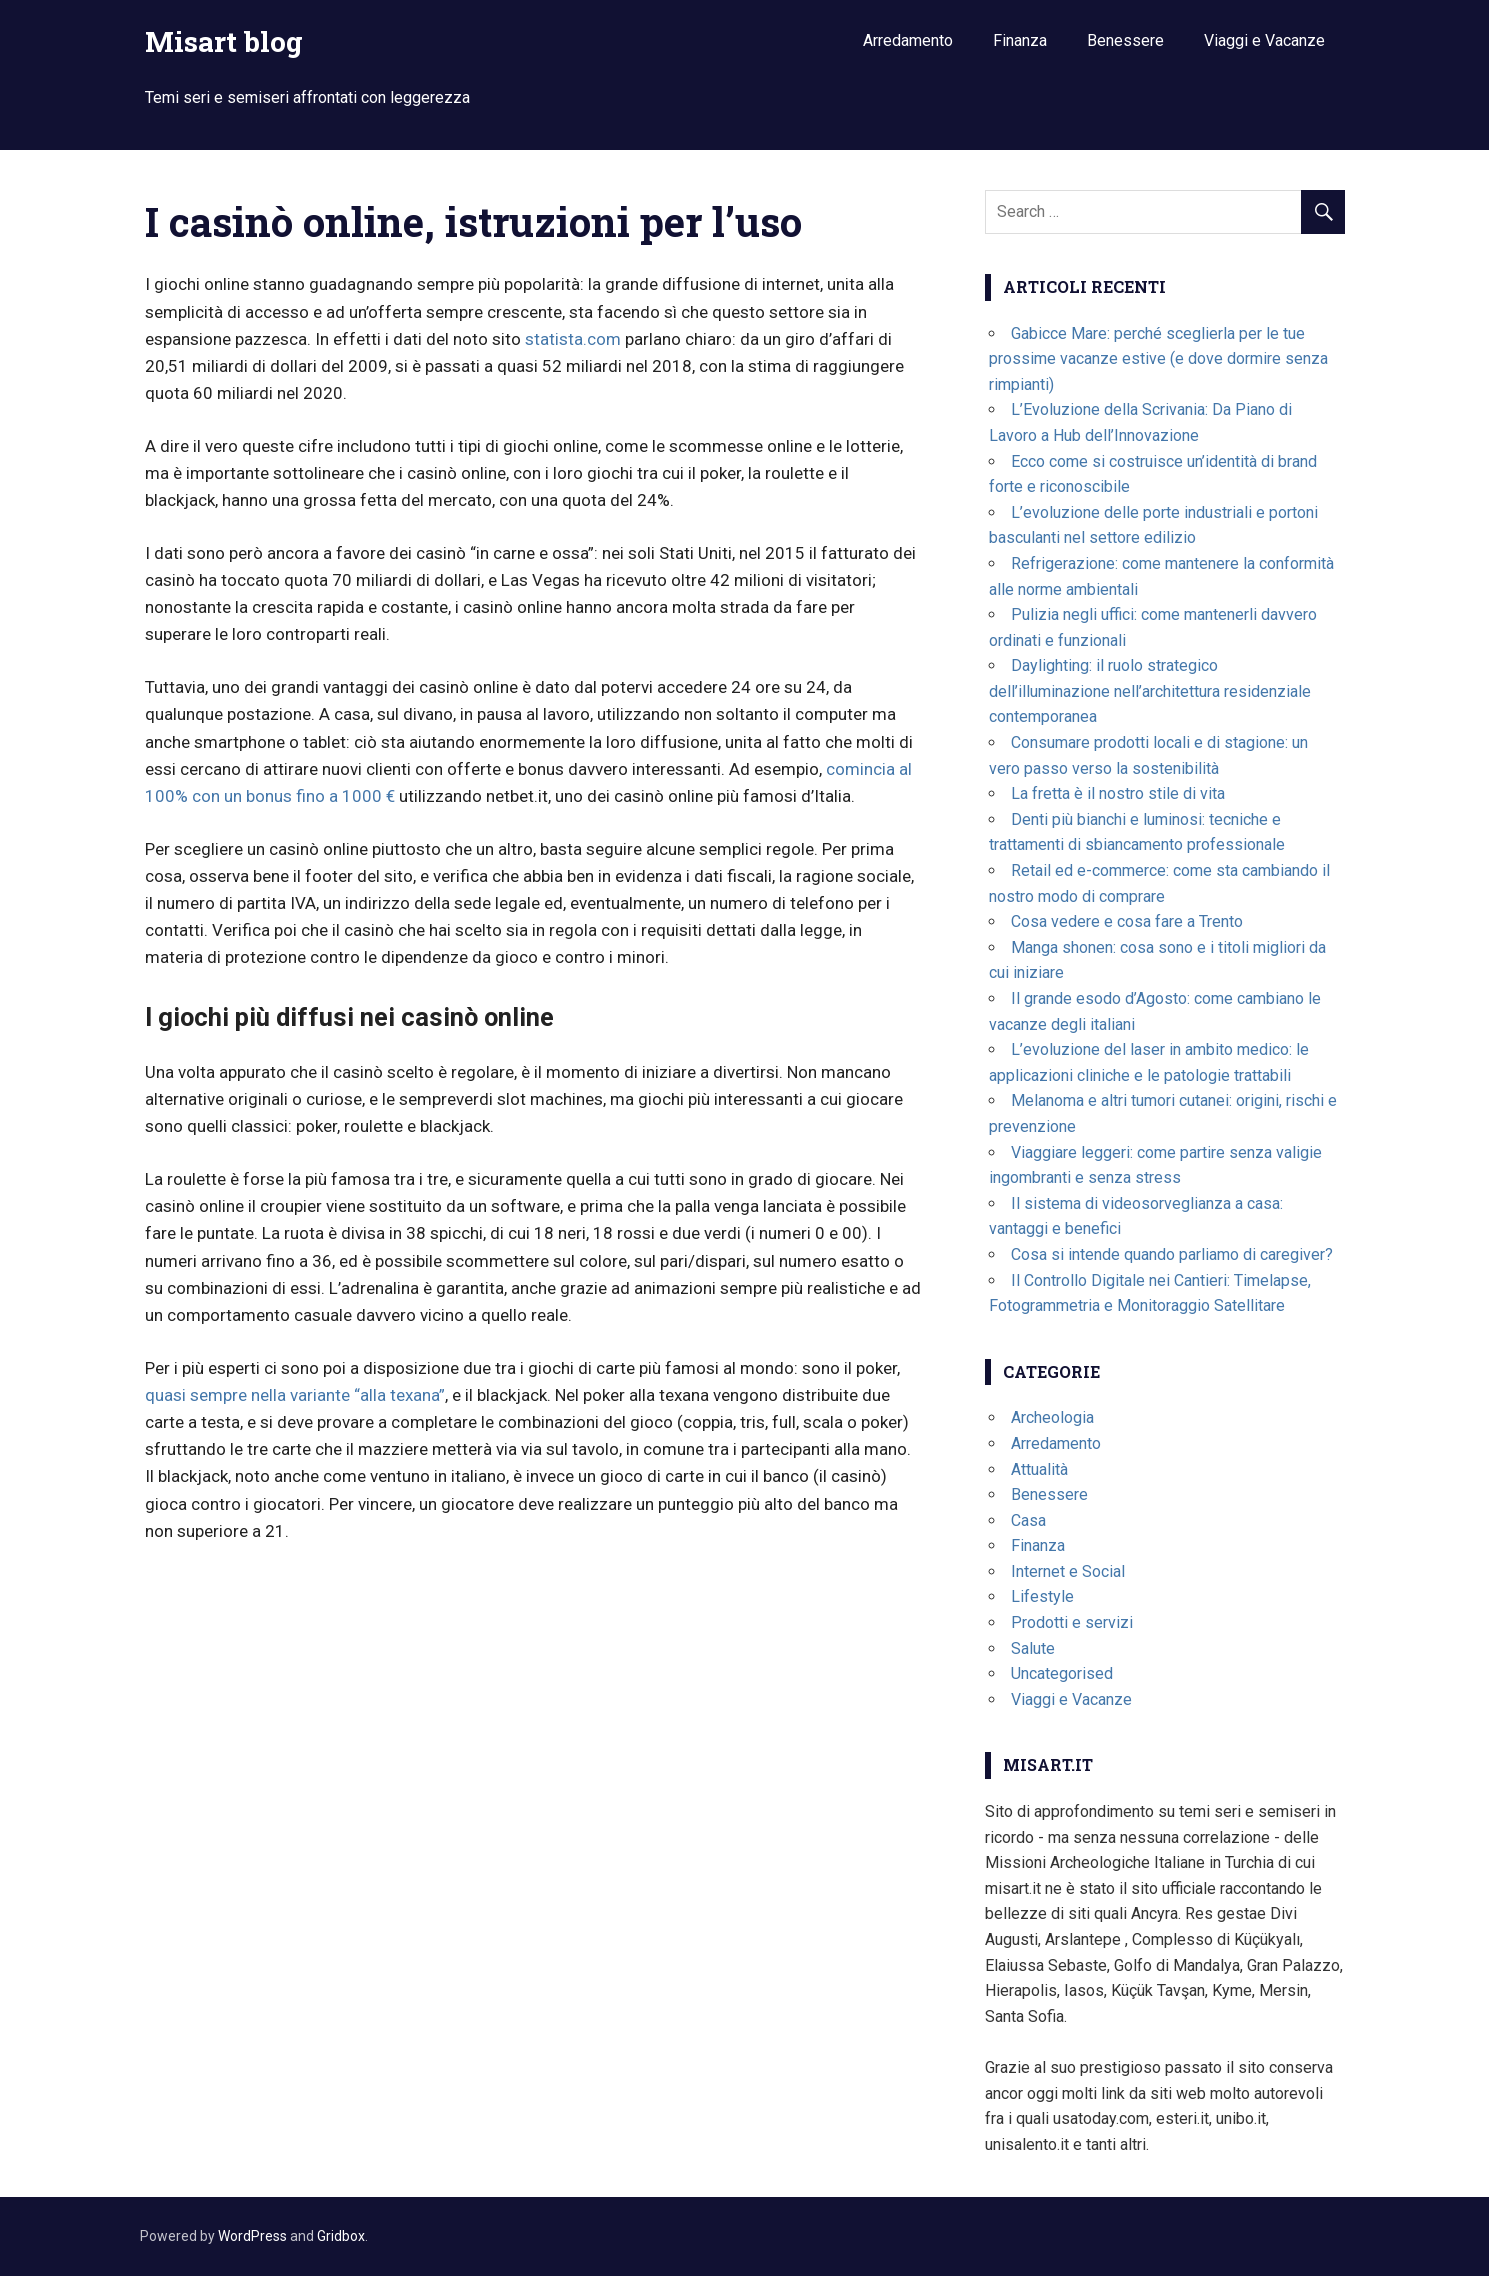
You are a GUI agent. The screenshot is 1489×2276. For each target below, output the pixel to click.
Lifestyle (1042, 1596)
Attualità (1039, 1469)
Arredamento (908, 40)
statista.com (573, 339)
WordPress (252, 2236)
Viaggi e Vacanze (1264, 40)
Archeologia (1052, 1417)
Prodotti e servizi (1072, 1622)
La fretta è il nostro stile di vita (1118, 793)
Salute (1033, 1648)
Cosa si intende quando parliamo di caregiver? (1172, 1254)
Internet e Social (1068, 1571)
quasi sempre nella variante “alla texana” (295, 1395)
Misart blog (224, 41)
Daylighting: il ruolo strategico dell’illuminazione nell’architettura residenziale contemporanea (1150, 691)
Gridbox (341, 2236)
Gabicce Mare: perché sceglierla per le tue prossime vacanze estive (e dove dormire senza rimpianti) (1158, 359)
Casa (1028, 1520)
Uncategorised (1062, 1673)
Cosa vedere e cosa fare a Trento (1127, 921)
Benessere (1125, 40)
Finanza (1020, 40)
